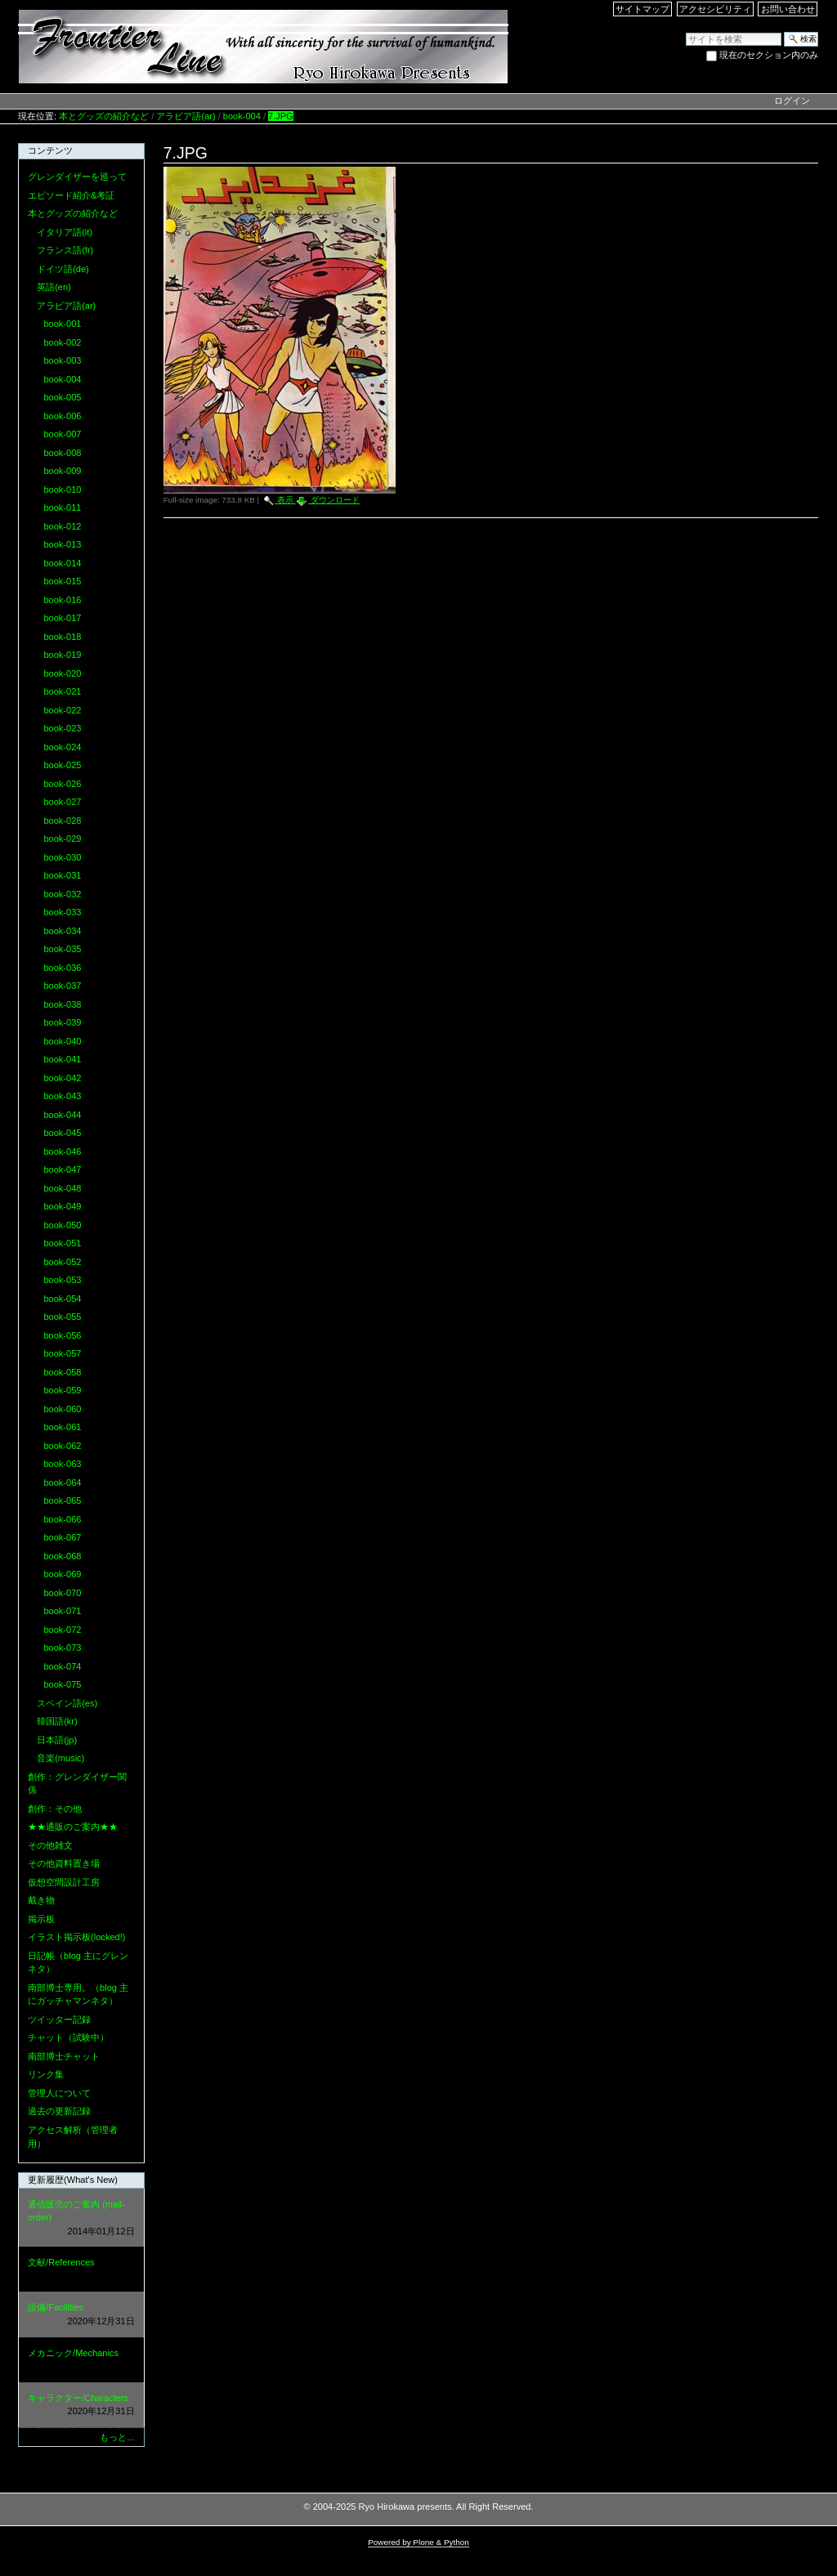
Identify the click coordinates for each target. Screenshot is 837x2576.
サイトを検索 (685, 31)
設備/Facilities (81, 2315)
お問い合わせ (788, 9)
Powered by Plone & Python (418, 2542)
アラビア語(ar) (185, 116)
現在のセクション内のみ (768, 55)
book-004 (242, 116)
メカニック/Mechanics (81, 2360)
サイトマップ (642, 9)
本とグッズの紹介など (104, 116)
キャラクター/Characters (81, 2405)
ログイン (792, 100)
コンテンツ (50, 150)
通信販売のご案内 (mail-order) (81, 2218)
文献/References (81, 2270)
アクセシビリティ (715, 9)
